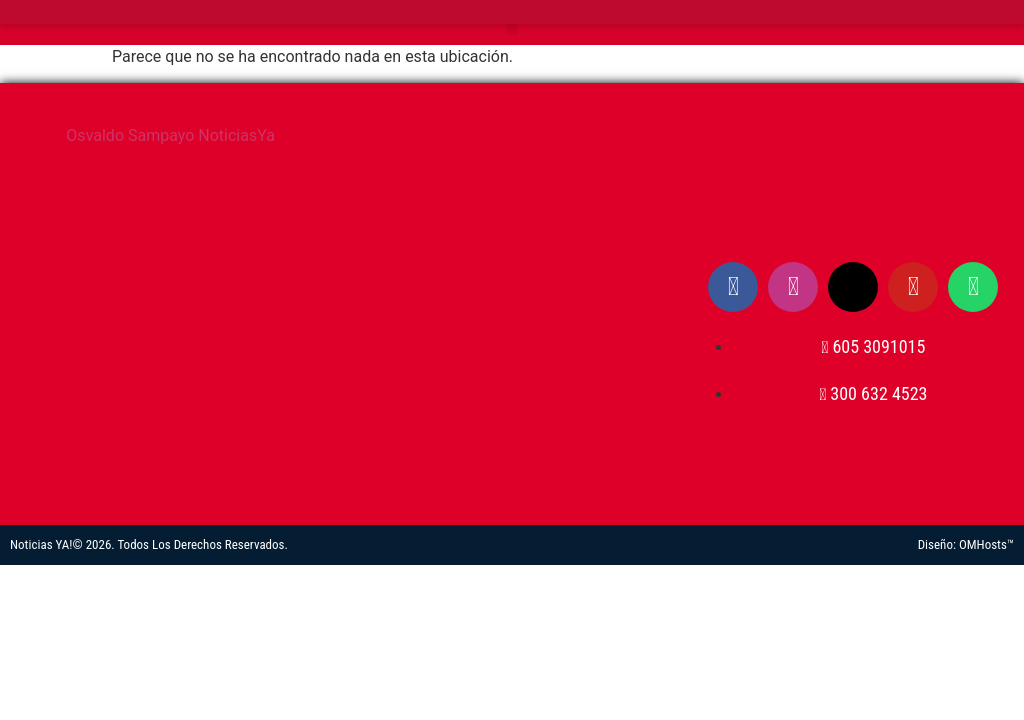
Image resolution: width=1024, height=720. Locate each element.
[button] (512, 29)
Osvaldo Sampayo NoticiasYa (170, 135)
